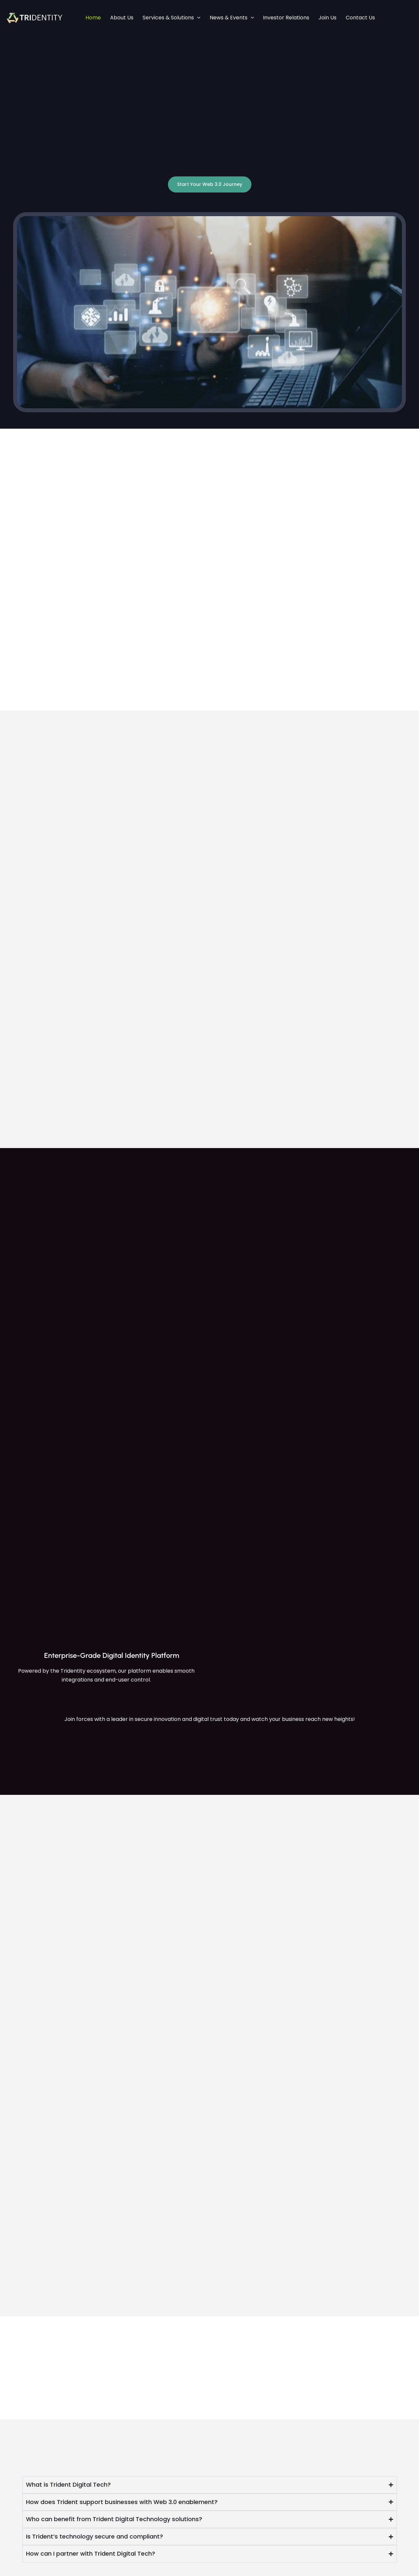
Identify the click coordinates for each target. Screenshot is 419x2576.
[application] (197, 18)
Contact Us (360, 17)
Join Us (327, 17)
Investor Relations (286, 17)
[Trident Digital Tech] (34, 17)
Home (93, 17)
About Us (121, 17)
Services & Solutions (171, 18)
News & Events (232, 18)
